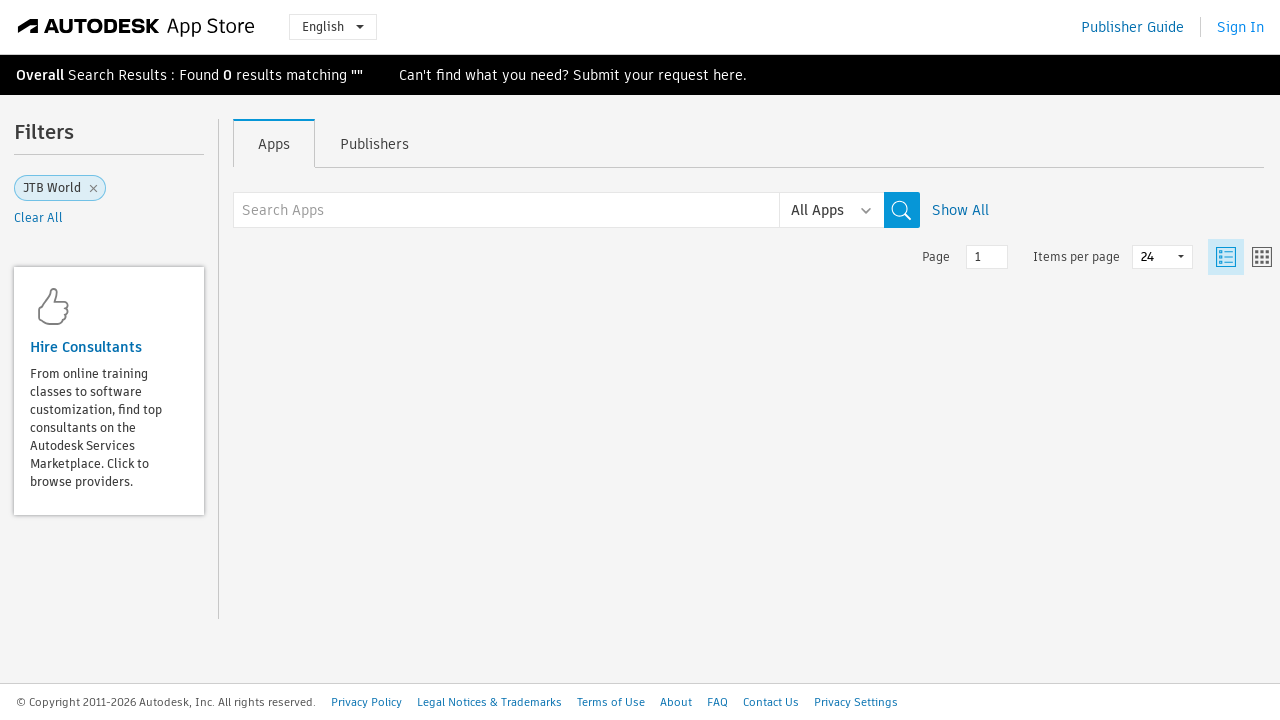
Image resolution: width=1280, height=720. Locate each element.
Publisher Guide (1132, 27)
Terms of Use (611, 702)
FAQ (717, 702)
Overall (40, 75)
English (333, 26)
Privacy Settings (856, 702)
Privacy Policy (366, 702)
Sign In (1240, 27)
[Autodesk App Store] (136, 27)
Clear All (38, 217)
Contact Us (771, 702)
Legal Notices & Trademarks (489, 702)
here (728, 75)
